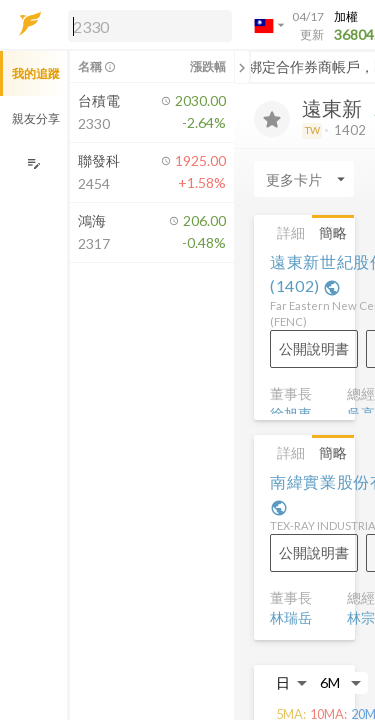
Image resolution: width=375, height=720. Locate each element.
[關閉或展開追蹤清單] (242, 67)
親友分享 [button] (36, 118)
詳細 (291, 232)
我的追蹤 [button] (36, 73)
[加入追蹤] (272, 119)
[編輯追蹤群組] (33, 163)
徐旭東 (291, 413)
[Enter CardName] (304, 179)
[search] (150, 26)
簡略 (333, 232)
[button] (146, 25)
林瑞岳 (291, 617)
